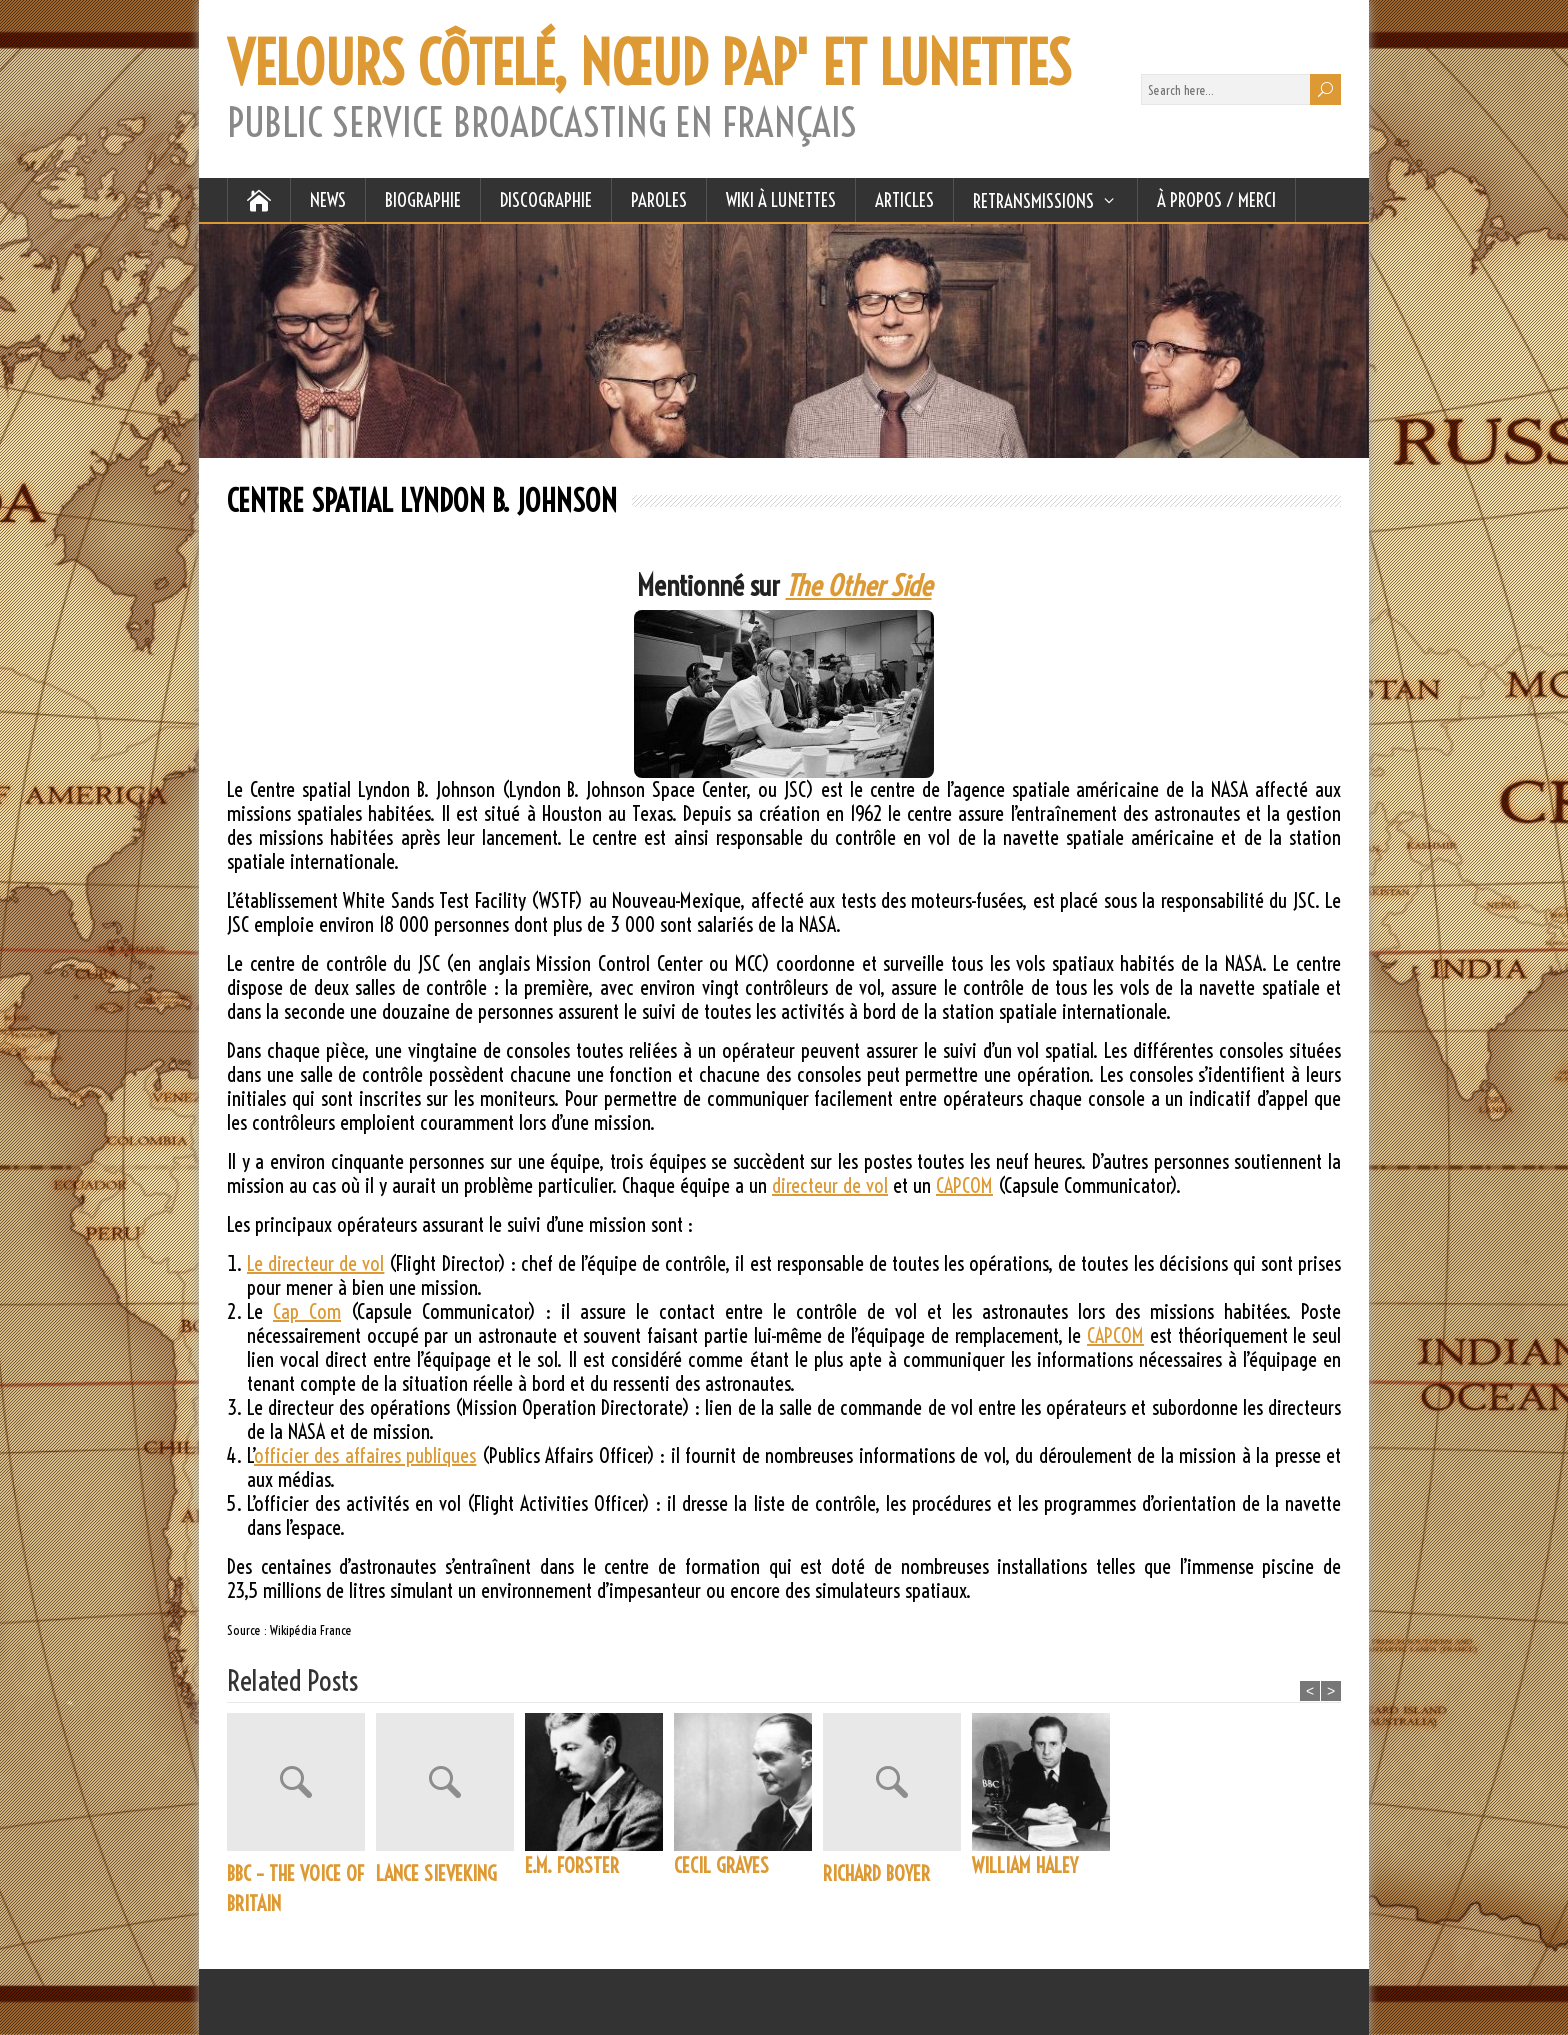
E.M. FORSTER (572, 1865)
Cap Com (307, 1311)
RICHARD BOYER (876, 1873)
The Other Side (859, 585)
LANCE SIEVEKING (436, 1873)
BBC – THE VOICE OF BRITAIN (295, 1888)
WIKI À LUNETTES (781, 200)
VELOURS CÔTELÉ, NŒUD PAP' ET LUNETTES (649, 64)
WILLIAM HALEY (1025, 1865)
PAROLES (659, 200)
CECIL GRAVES (721, 1865)
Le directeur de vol (315, 1263)
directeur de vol (830, 1185)
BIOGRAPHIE (423, 200)
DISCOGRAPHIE (546, 200)
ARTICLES (904, 200)
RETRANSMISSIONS (1033, 201)
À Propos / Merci (1216, 200)
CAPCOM (964, 1185)
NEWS (328, 200)
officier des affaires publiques (365, 1455)
